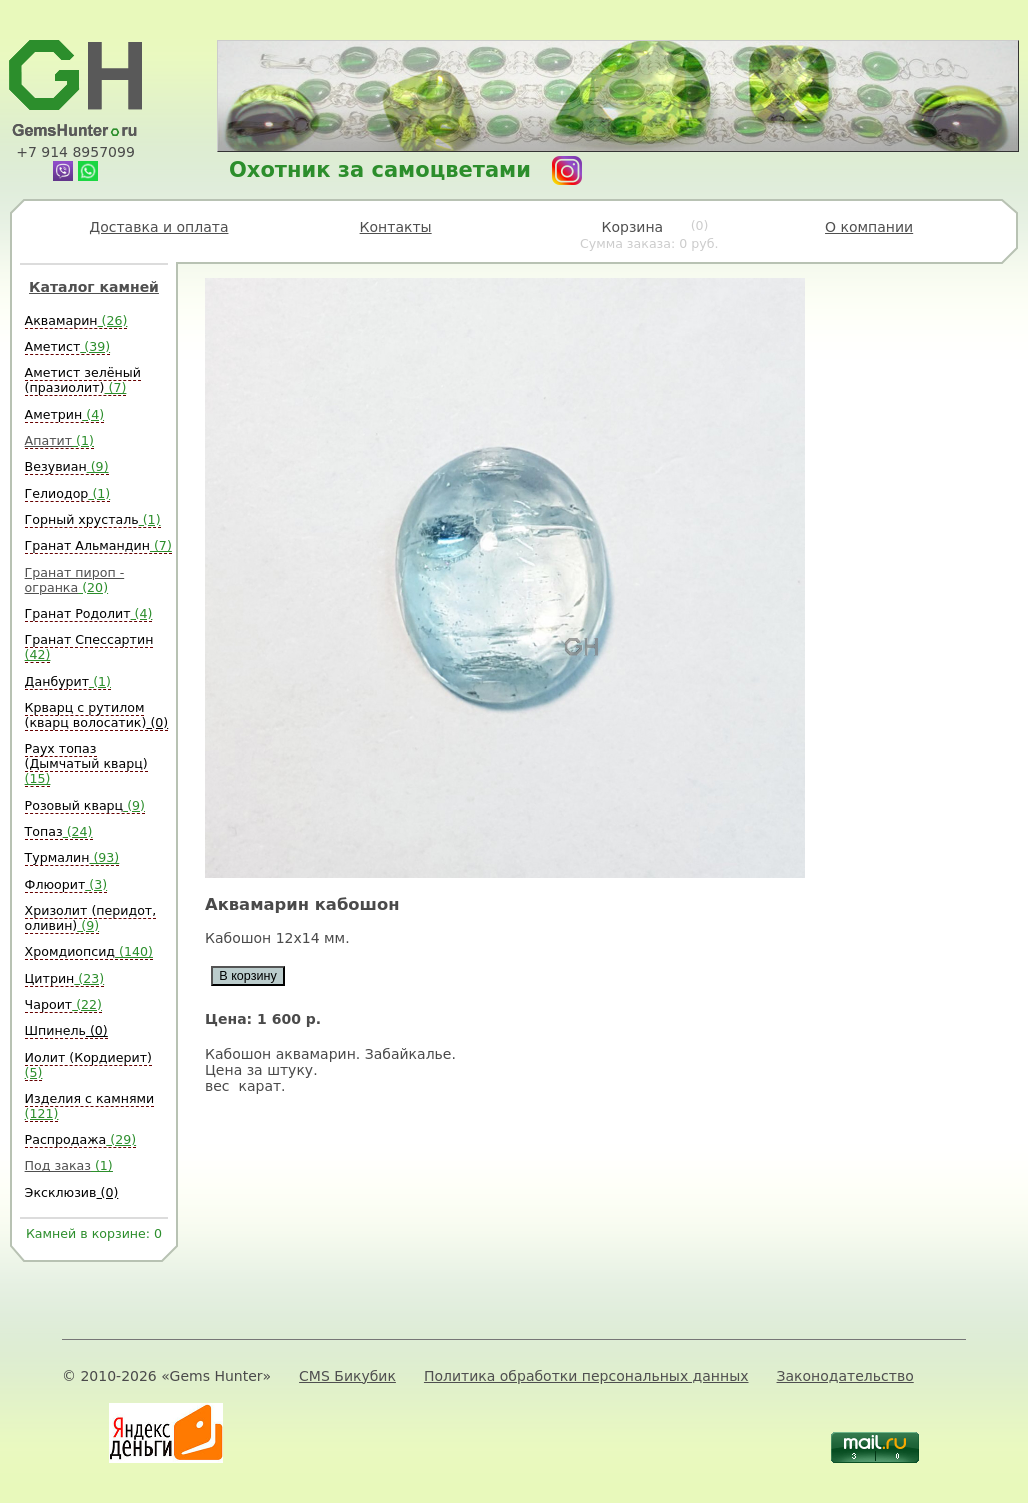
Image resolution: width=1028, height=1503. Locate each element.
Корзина (649, 235)
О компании (869, 227)
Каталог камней (94, 287)
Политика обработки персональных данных (586, 1376)
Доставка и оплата (158, 227)
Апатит (59, 440)
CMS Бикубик (347, 1376)
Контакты (396, 227)
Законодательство (845, 1376)
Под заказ (69, 1165)
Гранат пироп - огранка (75, 580)
